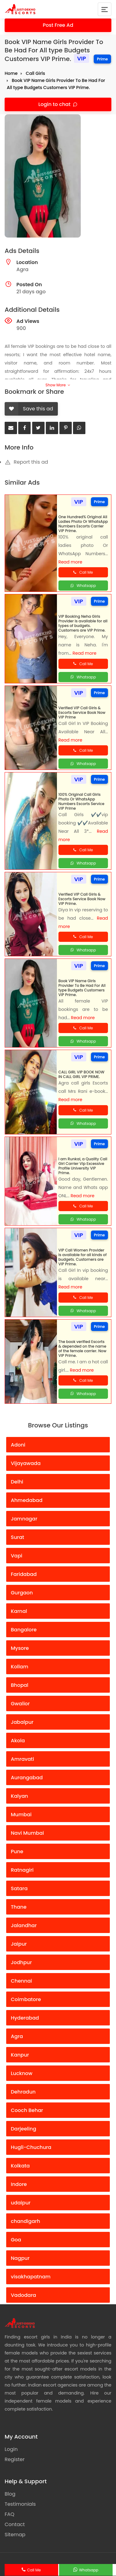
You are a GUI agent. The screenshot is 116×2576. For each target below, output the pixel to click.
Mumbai (21, 1814)
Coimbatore (26, 1999)
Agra (17, 2036)
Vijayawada (26, 1463)
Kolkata (20, 2165)
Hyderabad (25, 2017)
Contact (15, 2524)
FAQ (9, 2514)
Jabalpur (22, 1722)
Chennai (21, 1980)
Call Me (34, 2570)
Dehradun (23, 2091)
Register (14, 2459)
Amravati (22, 1759)
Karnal (19, 1611)
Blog (10, 2493)
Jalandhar (24, 1925)
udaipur (21, 2202)
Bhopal (19, 1685)
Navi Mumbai (27, 1833)
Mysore (20, 1648)
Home (11, 73)
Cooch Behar (27, 2110)
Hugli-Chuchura (31, 2147)
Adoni (18, 1444)
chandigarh (25, 2221)
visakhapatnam (30, 2276)
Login (11, 2449)
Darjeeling (23, 2128)
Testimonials (20, 2504)
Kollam (19, 1666)
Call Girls (35, 73)
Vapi (16, 1555)
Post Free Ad (58, 25)
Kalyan (19, 1796)
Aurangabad (27, 1777)
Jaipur (19, 1943)
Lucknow (21, 2073)
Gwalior (20, 1703)
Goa (16, 2239)
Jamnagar (24, 1518)
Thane (19, 1907)
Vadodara (23, 2295)
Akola (18, 1740)
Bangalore (24, 1629)
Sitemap (15, 2534)
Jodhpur (21, 1962)
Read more (70, 562)
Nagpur (20, 2258)
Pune (17, 1851)
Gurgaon (22, 1592)
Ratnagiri (22, 1870)
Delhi (17, 1481)
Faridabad (24, 1574)
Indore (19, 2184)
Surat (17, 1537)
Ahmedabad (26, 1500)
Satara (19, 1888)
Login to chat (55, 104)
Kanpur (20, 2054)
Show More (57, 385)
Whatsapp (88, 2570)
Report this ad (26, 462)
